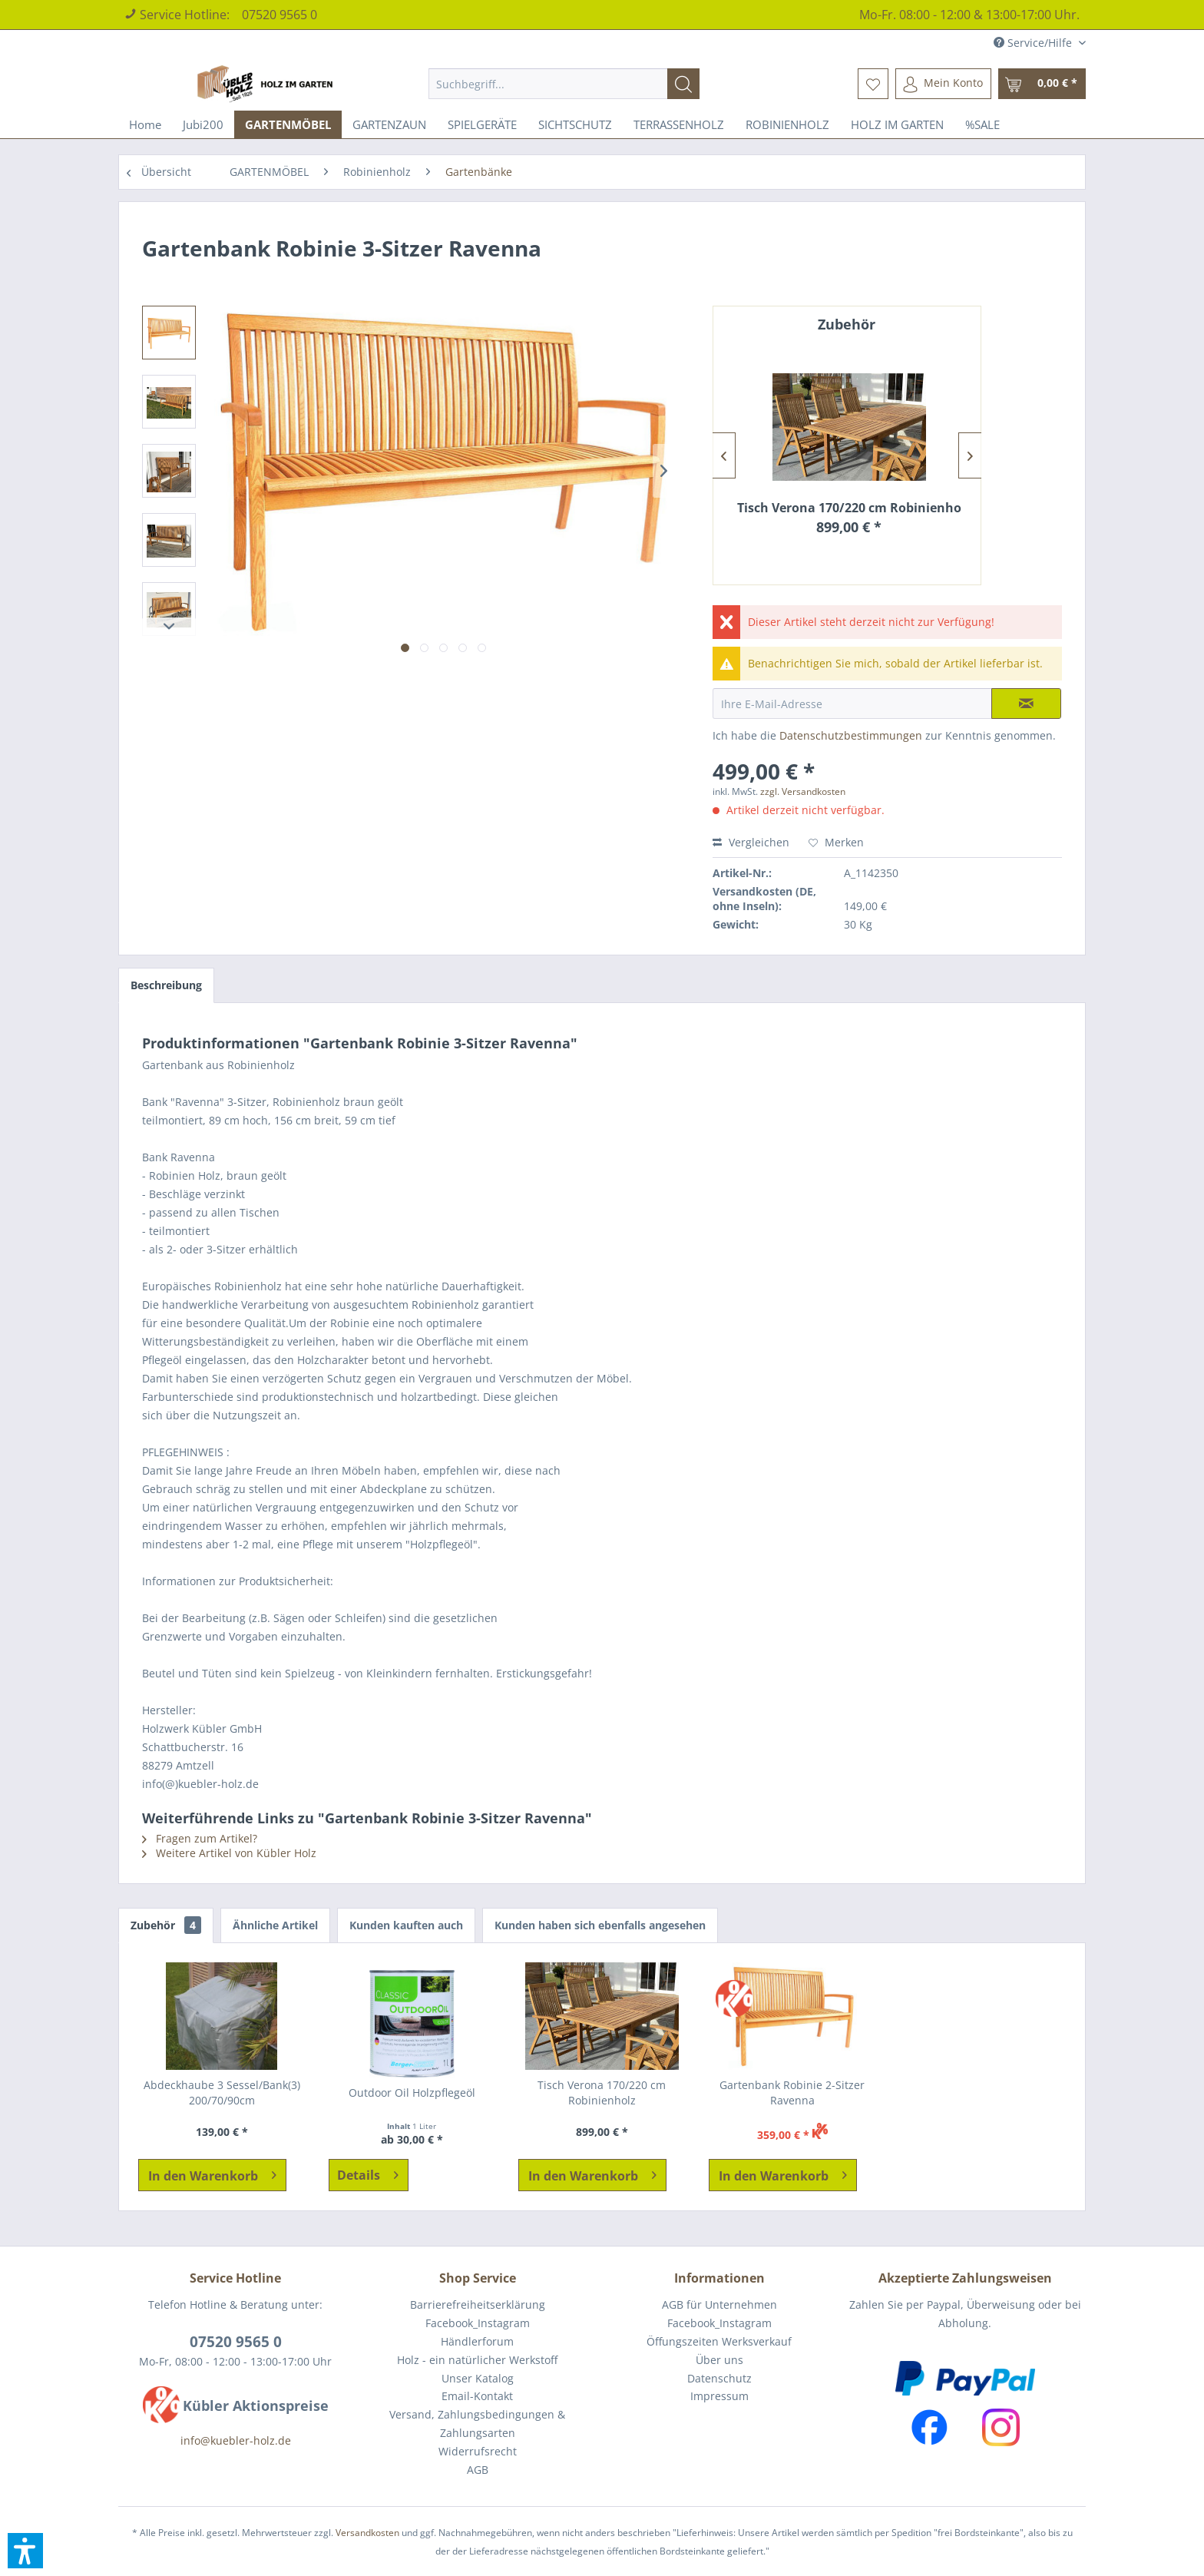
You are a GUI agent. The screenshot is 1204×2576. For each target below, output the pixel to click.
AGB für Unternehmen (719, 2304)
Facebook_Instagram (477, 2323)
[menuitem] (564, 83)
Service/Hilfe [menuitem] (1034, 42)
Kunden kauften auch (406, 1925)
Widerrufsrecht (477, 2451)
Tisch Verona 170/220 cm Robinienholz (849, 507)
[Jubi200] (203, 124)
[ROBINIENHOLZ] (787, 124)
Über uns (719, 2360)
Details (368, 2173)
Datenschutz (719, 2378)
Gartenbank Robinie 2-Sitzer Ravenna (792, 2092)
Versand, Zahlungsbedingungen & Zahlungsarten (477, 2423)
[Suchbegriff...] (564, 83)
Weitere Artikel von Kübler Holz (229, 1853)
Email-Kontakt (477, 2396)
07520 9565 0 (279, 14)
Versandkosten (367, 2532)
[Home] (145, 124)
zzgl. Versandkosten (802, 791)
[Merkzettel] (873, 83)
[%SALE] (982, 124)
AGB (477, 2469)
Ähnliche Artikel (275, 1925)
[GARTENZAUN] (389, 124)
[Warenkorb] (1042, 83)
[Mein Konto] (943, 83)
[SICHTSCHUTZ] (575, 124)
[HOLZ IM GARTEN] (897, 124)
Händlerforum (477, 2341)
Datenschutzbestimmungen (850, 735)
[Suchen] (683, 83)
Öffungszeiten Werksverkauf (719, 2341)
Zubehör (166, 1925)
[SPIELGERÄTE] (482, 124)
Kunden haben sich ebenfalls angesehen (600, 1925)
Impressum (719, 2396)
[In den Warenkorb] (212, 2175)
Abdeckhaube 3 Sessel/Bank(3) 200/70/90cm (222, 2092)
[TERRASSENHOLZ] (679, 124)
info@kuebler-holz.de (235, 2440)
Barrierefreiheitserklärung (477, 2304)
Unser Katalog (478, 2378)
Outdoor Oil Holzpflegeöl (412, 2092)
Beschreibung (166, 985)
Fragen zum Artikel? (199, 1838)
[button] (25, 2550)
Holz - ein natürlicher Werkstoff (477, 2360)
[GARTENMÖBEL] (288, 124)
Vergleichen (751, 842)
